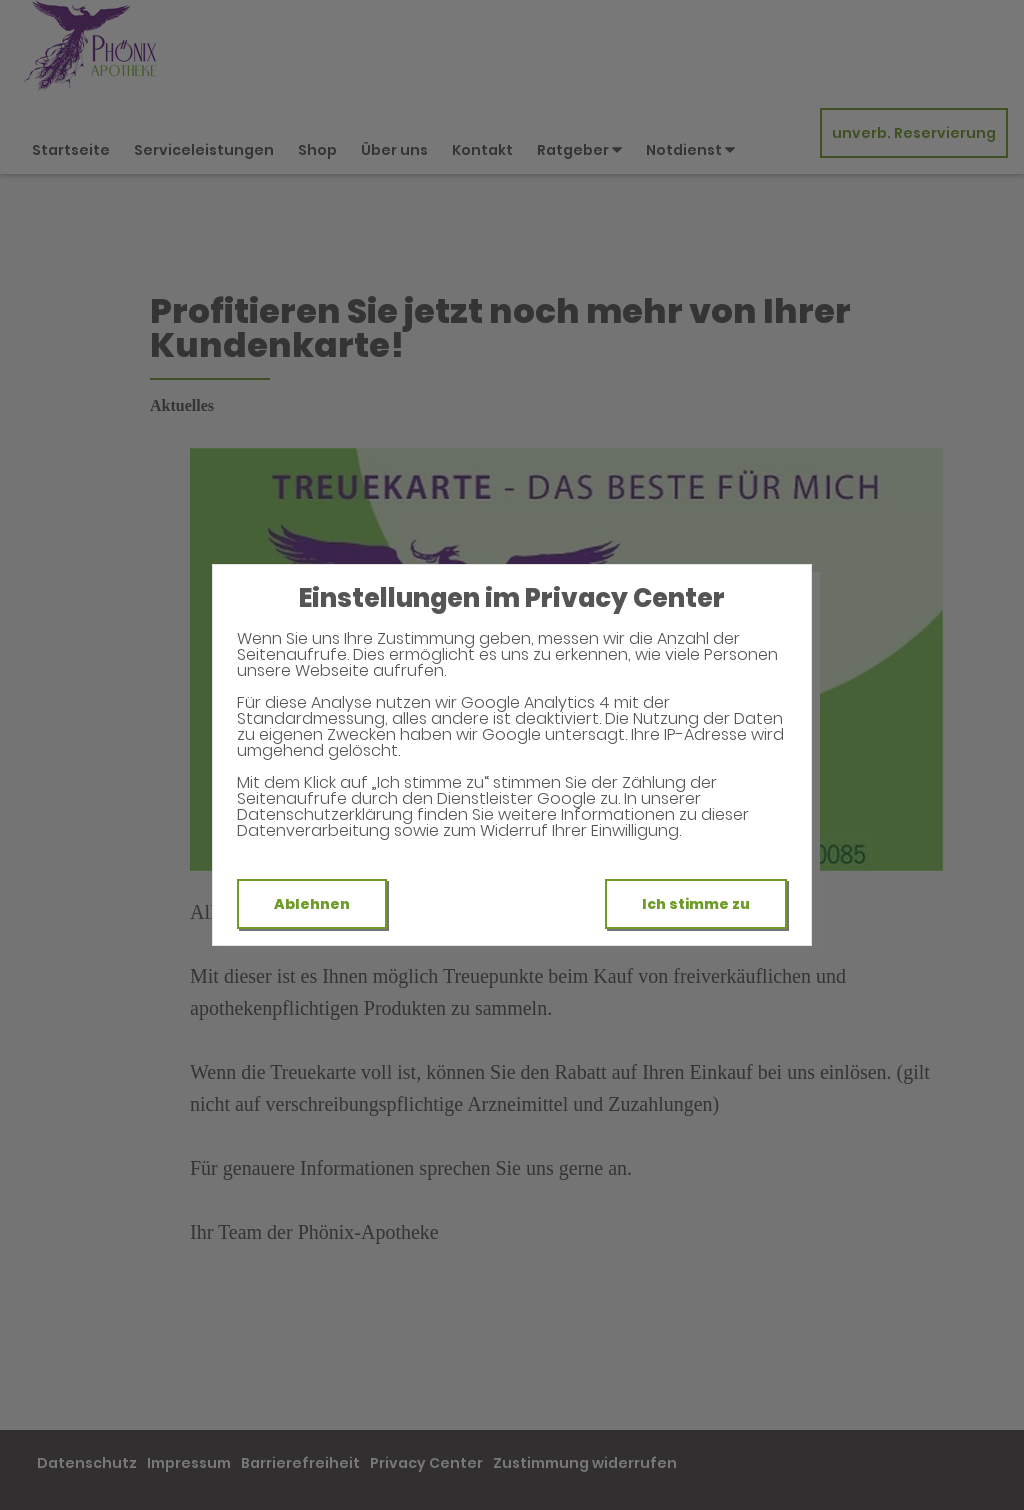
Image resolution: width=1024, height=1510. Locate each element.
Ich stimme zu (696, 904)
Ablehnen (312, 904)
